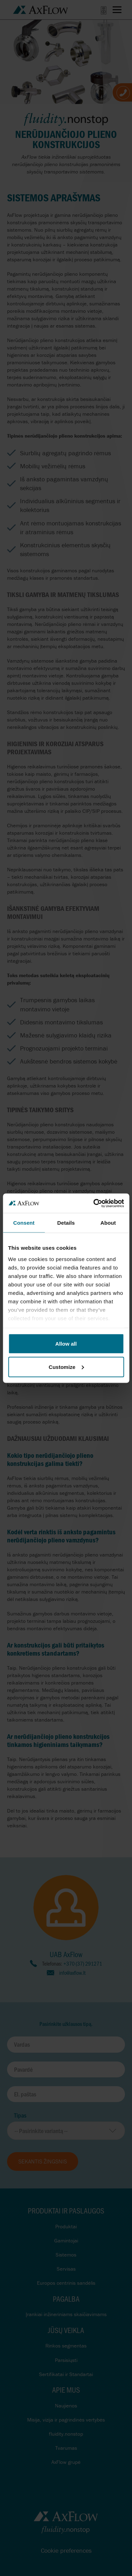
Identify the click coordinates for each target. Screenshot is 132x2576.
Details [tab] (66, 1223)
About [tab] (108, 1223)
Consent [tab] (23, 1223)
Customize (66, 1367)
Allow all (66, 1344)
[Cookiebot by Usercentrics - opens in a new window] (94, 1203)
